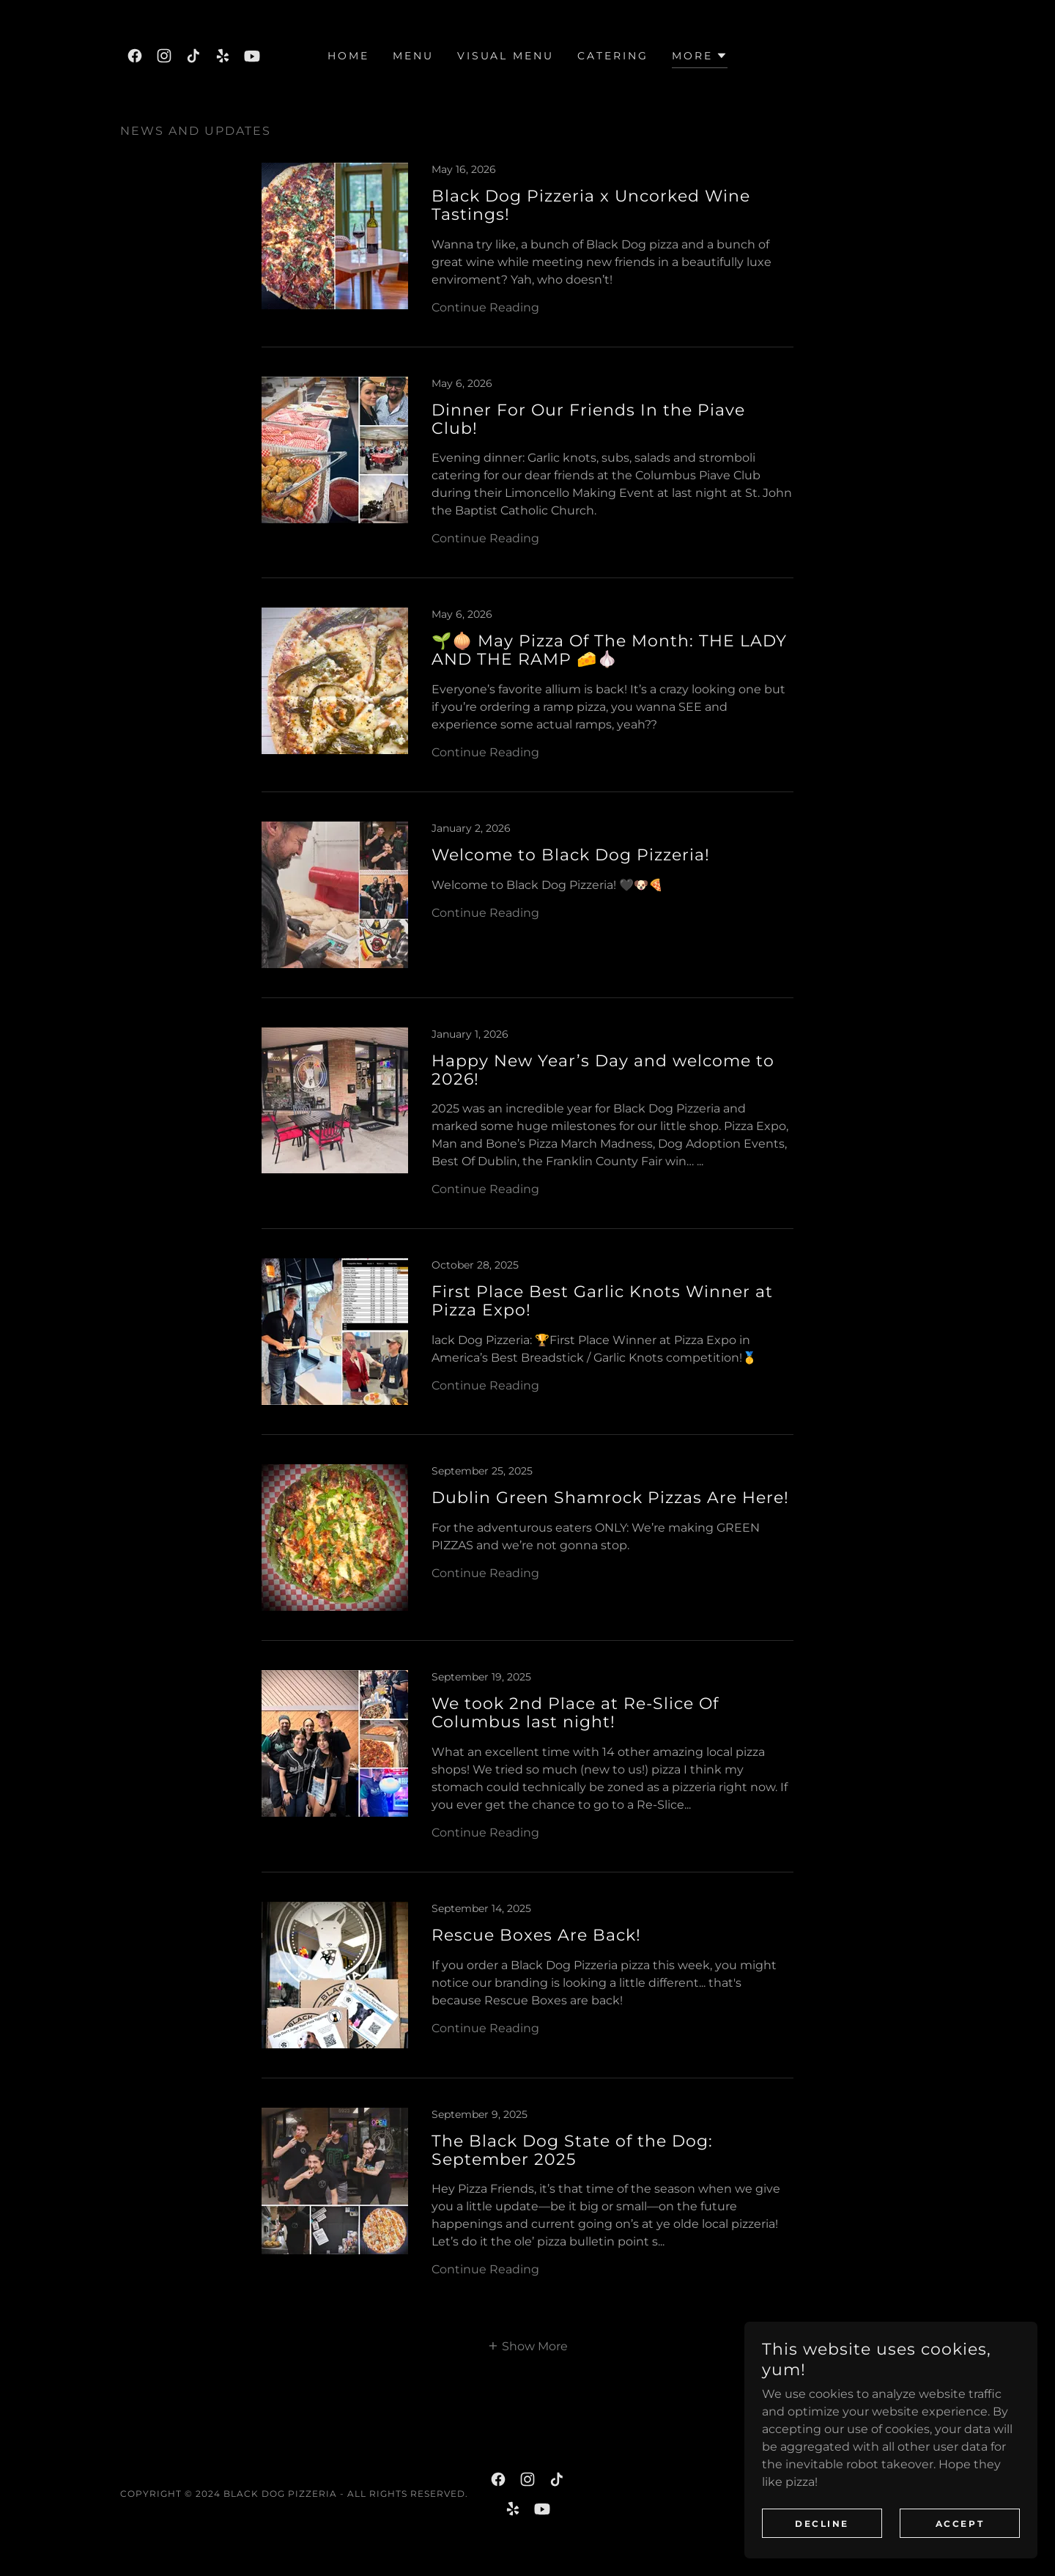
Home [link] (348, 55)
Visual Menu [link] (506, 55)
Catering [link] (612, 55)
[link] (134, 55)
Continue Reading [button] (485, 307)
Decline (822, 2533)
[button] (700, 57)
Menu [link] (413, 55)
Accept (960, 2533)
